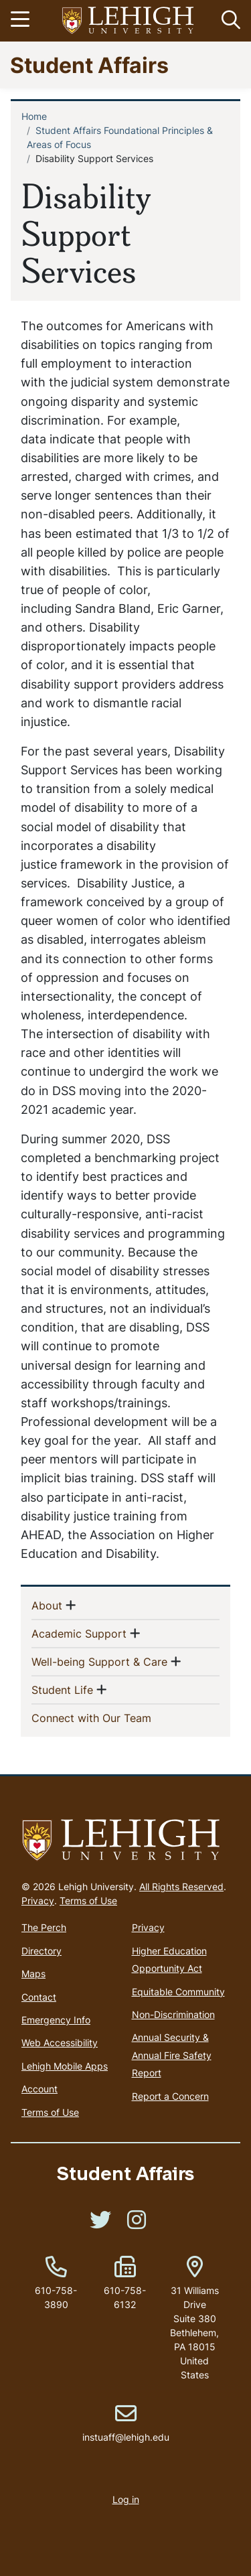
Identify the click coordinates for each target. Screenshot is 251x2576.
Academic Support (79, 1633)
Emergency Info (55, 2019)
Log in (125, 2499)
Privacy (37, 1900)
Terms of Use (88, 1900)
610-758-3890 (56, 2297)
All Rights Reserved (181, 1886)
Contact (38, 1997)
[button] (228, 20)
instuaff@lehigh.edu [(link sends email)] (125, 2423)
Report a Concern (170, 2096)
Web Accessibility (59, 2042)
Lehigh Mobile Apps (64, 2066)
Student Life (62, 1689)
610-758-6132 (125, 2297)
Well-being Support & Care (99, 1661)
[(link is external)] (100, 2224)
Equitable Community (178, 1991)
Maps (33, 1973)
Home (34, 116)
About (46, 1605)
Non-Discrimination (173, 2014)
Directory (41, 1950)
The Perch (43, 1927)
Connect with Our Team (113, 1717)
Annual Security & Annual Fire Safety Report (172, 2055)
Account (39, 2088)
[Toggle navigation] (22, 20)
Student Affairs (89, 65)
